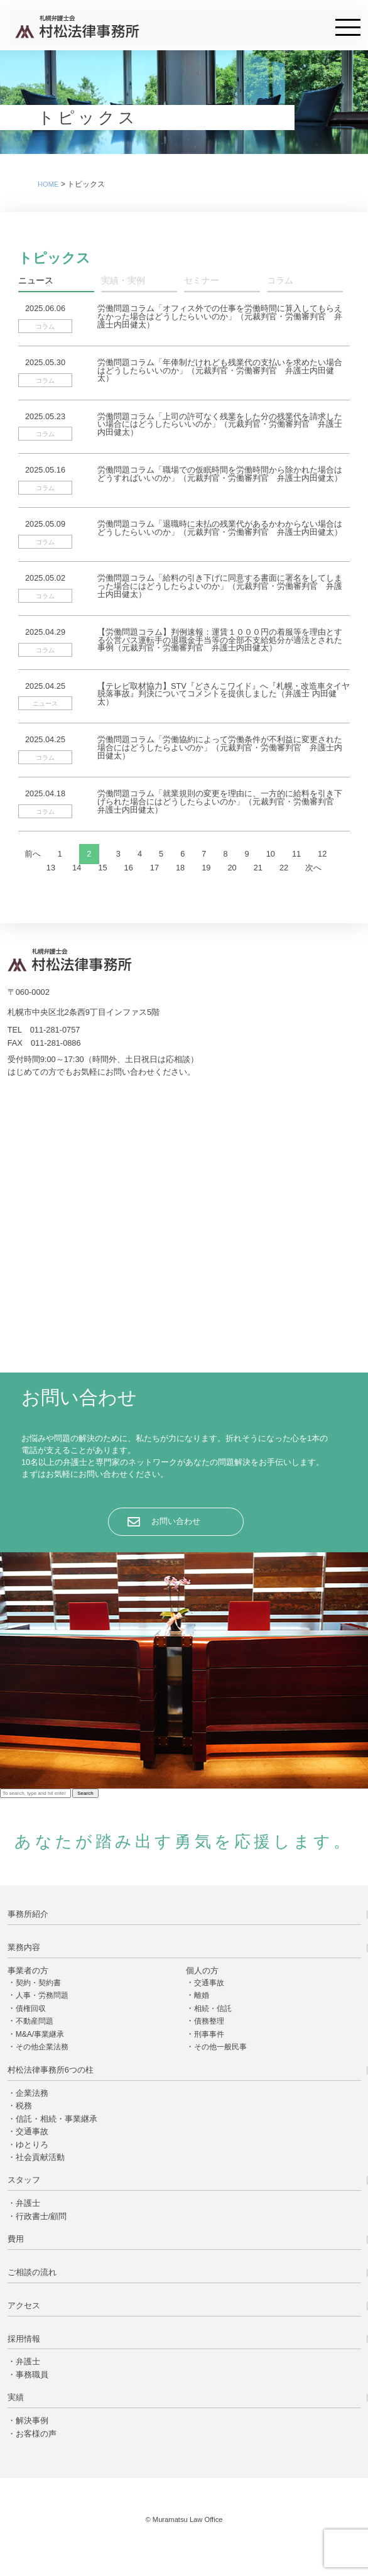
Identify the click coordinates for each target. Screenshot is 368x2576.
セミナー (201, 280)
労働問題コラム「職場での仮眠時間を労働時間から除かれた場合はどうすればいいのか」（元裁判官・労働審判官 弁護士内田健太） (219, 474)
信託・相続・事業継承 (56, 2119)
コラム (280, 280)
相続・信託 (213, 2008)
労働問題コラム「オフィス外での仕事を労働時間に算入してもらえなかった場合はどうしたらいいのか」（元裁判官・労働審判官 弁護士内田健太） (219, 316)
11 (296, 853)
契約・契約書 (38, 1982)
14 (76, 867)
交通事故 (209, 1982)
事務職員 (32, 2374)
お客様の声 (36, 2433)
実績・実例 (123, 280)
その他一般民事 (220, 2046)
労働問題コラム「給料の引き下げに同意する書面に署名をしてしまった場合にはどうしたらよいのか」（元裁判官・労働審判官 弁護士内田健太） (219, 586)
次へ (313, 867)
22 (283, 867)
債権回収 (31, 2008)
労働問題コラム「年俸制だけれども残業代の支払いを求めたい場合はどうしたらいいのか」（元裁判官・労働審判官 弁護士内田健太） (219, 370)
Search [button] (85, 1793)
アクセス (24, 2305)
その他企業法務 (42, 2046)
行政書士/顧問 (41, 2216)
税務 (24, 2105)
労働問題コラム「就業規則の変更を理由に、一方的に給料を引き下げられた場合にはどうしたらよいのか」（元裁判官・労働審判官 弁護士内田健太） (219, 801)
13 (50, 867)
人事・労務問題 (42, 1995)
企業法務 (32, 2093)
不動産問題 (34, 2021)
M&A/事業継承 (40, 2034)
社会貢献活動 (40, 2157)
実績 (16, 2397)
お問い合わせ (175, 1521)
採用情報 (24, 2338)
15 (102, 867)
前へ (32, 853)
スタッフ (24, 2179)
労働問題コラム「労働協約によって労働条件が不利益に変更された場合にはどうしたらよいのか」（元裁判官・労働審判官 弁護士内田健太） (219, 747)
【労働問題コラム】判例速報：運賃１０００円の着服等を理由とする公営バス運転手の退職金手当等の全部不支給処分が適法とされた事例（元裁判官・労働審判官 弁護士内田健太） (219, 640)
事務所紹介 (28, 1914)
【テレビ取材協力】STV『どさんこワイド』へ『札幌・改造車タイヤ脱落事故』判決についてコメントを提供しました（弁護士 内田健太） (223, 694)
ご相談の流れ (32, 2272)
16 (128, 867)
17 (154, 867)
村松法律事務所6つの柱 (51, 2070)
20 (231, 867)
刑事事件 (209, 2034)
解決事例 (32, 2420)
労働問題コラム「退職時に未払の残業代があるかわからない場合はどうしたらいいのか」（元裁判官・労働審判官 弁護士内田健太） (219, 528)
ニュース (35, 280)
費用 (16, 2239)
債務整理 (209, 2021)
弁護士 (28, 2203)
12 (322, 853)
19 (206, 867)
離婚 (201, 1995)
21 (258, 867)
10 (270, 853)
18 (180, 867)
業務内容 (24, 1947)
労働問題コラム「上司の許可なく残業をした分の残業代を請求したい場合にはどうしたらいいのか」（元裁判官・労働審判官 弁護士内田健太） (219, 424)
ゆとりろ (32, 2144)
